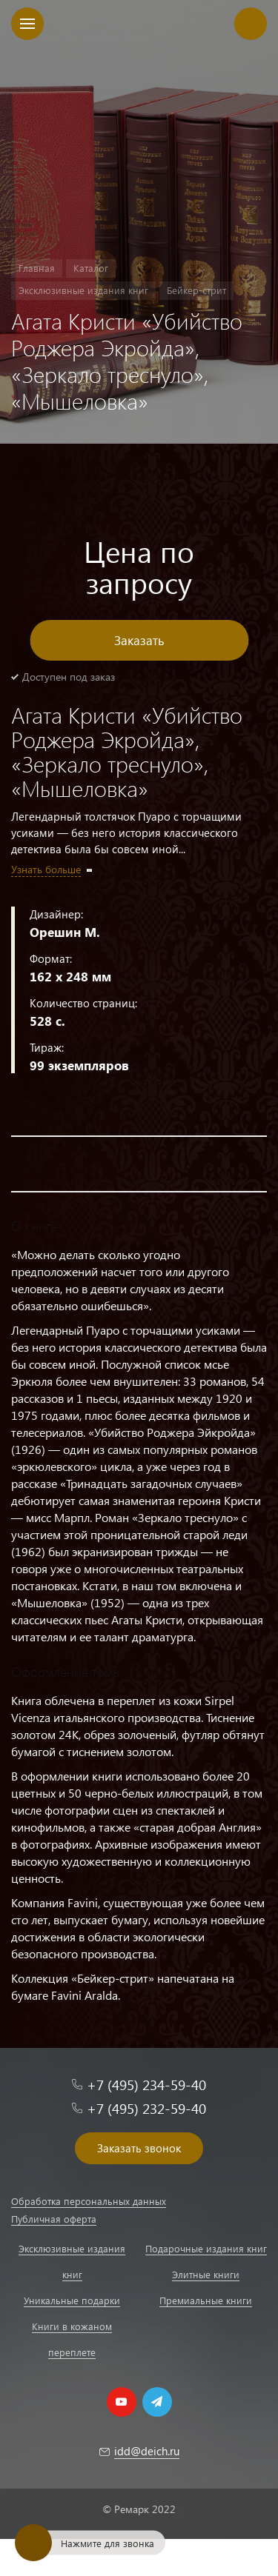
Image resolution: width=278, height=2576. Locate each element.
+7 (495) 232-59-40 (146, 2108)
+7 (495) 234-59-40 (146, 2084)
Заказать (139, 640)
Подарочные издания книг (206, 2248)
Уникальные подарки (72, 2300)
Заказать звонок (139, 2147)
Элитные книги (205, 2274)
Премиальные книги (205, 2300)
